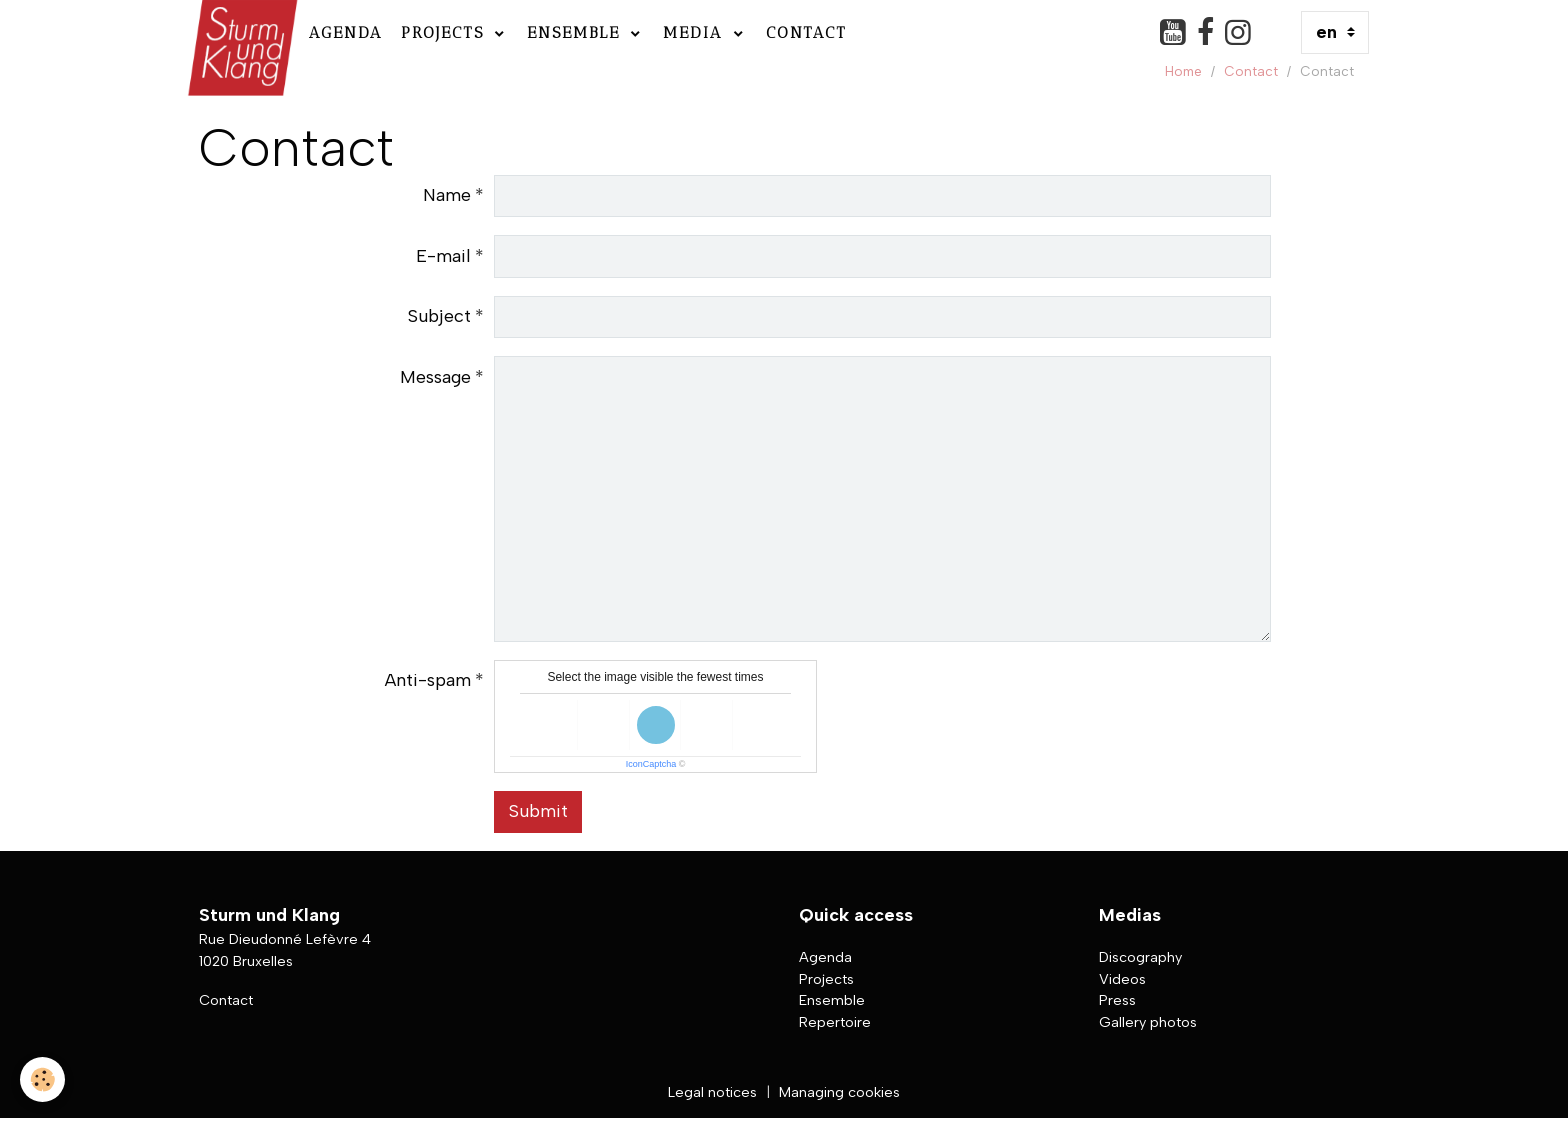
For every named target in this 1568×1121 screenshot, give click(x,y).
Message (435, 377)
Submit (538, 811)
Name (447, 195)
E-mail (443, 256)
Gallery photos (1148, 1022)
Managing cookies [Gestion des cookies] (839, 1092)
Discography (1140, 957)
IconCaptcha (651, 764)
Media (696, 32)
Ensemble (577, 32)
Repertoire (835, 1022)
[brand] (240, 32)
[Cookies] (42, 1079)
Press (1117, 1000)
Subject (439, 316)
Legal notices (712, 1092)
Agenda (346, 32)
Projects (446, 32)
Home (1183, 71)
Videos (1122, 979)
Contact (806, 32)
